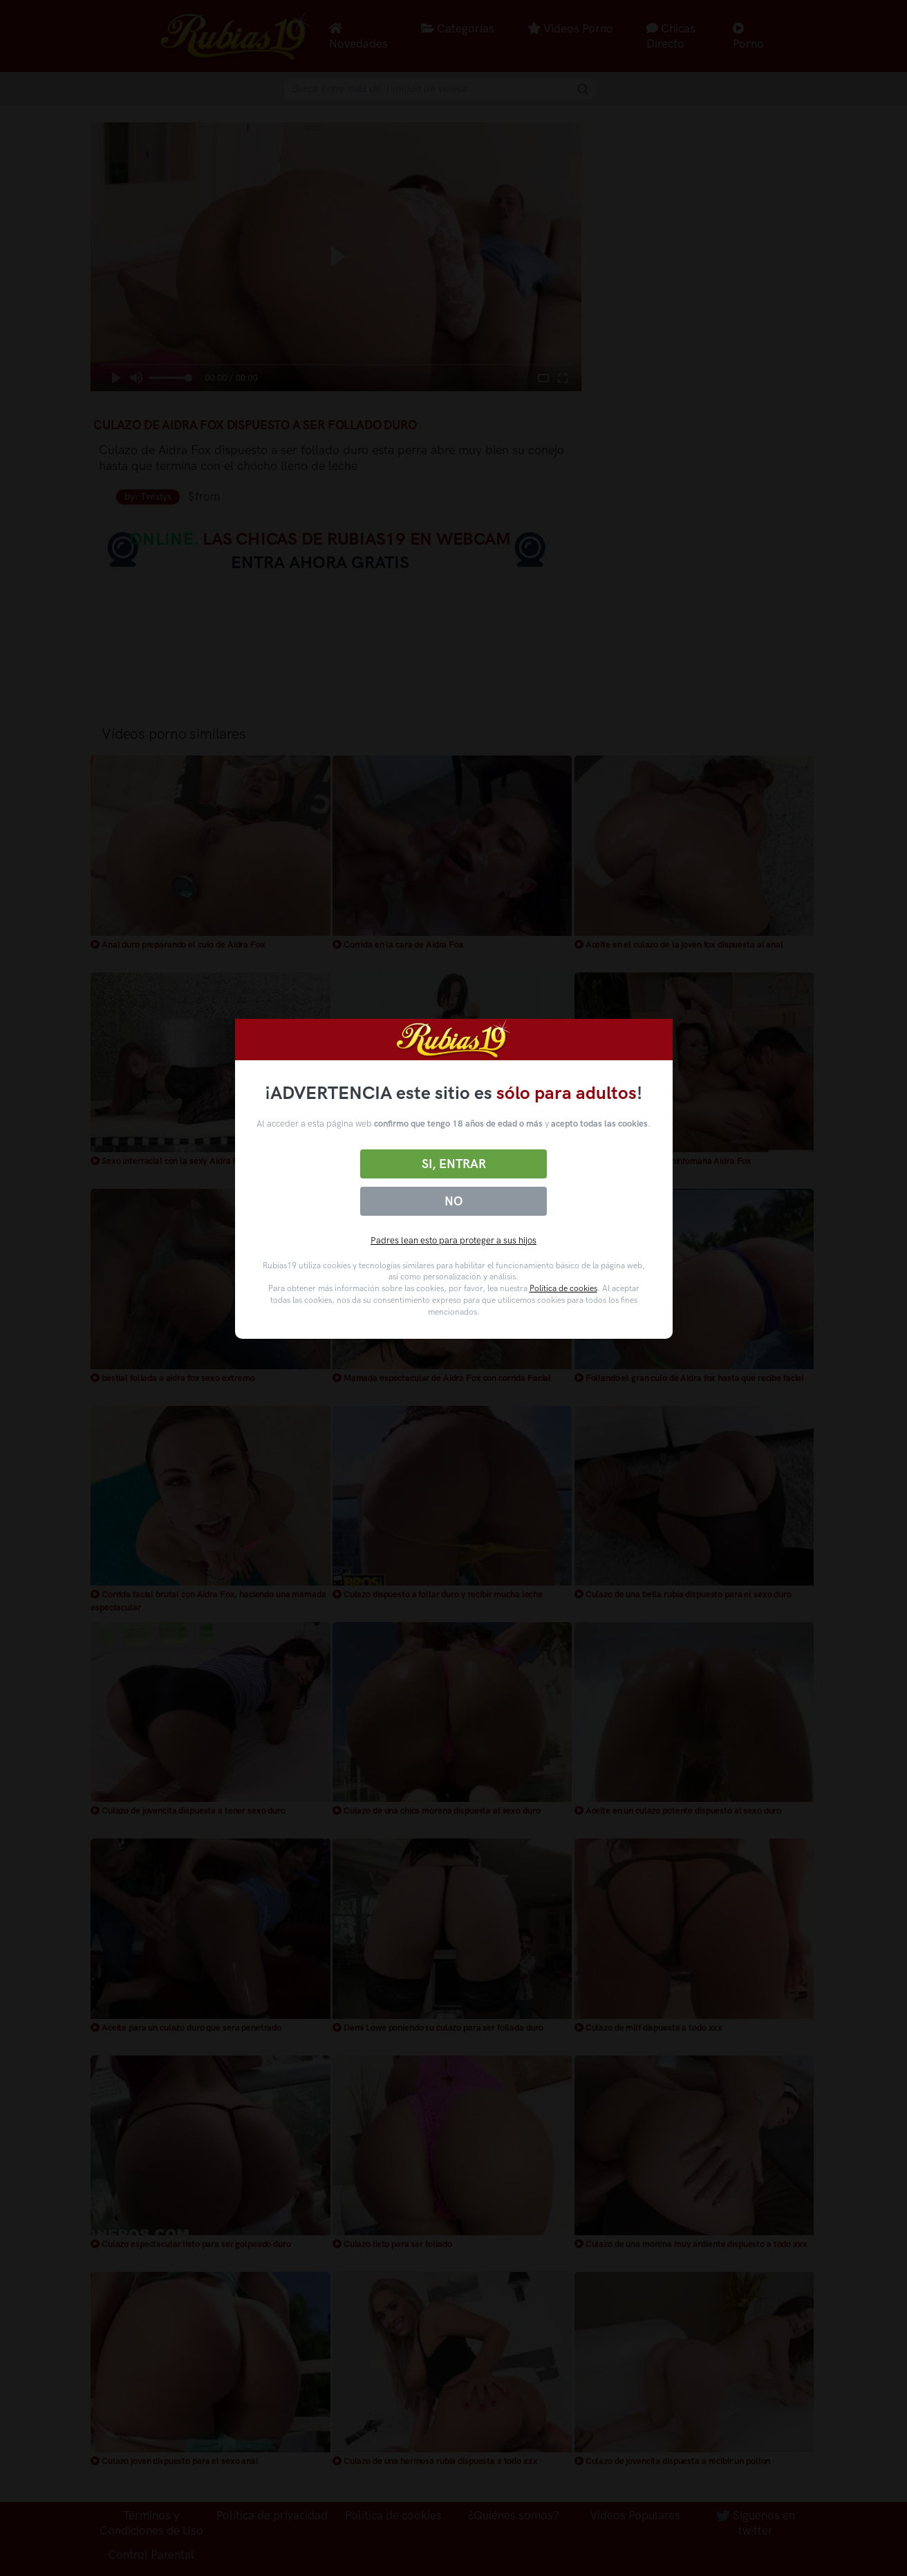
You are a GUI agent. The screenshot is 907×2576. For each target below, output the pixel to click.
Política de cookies (563, 1288)
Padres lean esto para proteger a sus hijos (453, 1240)
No (453, 1201)
